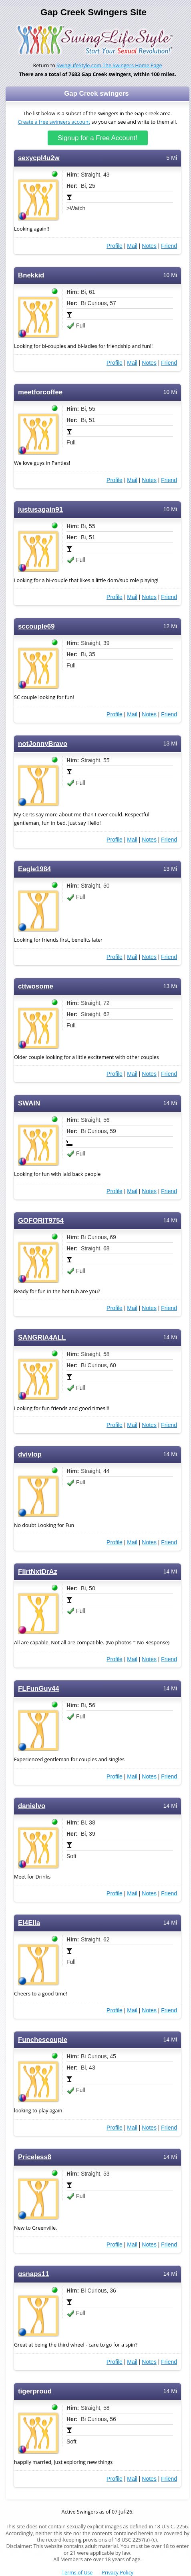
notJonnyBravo (42, 743)
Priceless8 (34, 2157)
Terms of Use (77, 2572)
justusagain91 (40, 509)
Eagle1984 (34, 869)
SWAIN (29, 1103)
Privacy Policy (117, 2572)
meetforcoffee (40, 392)
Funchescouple (42, 2040)
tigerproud (35, 2391)
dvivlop (30, 1454)
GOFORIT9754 (41, 1220)
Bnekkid (31, 275)
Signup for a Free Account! (97, 138)
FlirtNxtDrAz (37, 1571)
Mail (132, 246)
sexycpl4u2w (39, 158)
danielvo (31, 1806)
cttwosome (35, 986)
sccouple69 (36, 626)
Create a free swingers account (54, 122)
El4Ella (29, 1923)
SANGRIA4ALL (42, 1337)
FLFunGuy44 (38, 1688)
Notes (149, 246)
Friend (169, 246)
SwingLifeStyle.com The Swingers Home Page (109, 65)
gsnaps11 (33, 2274)
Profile (115, 246)
